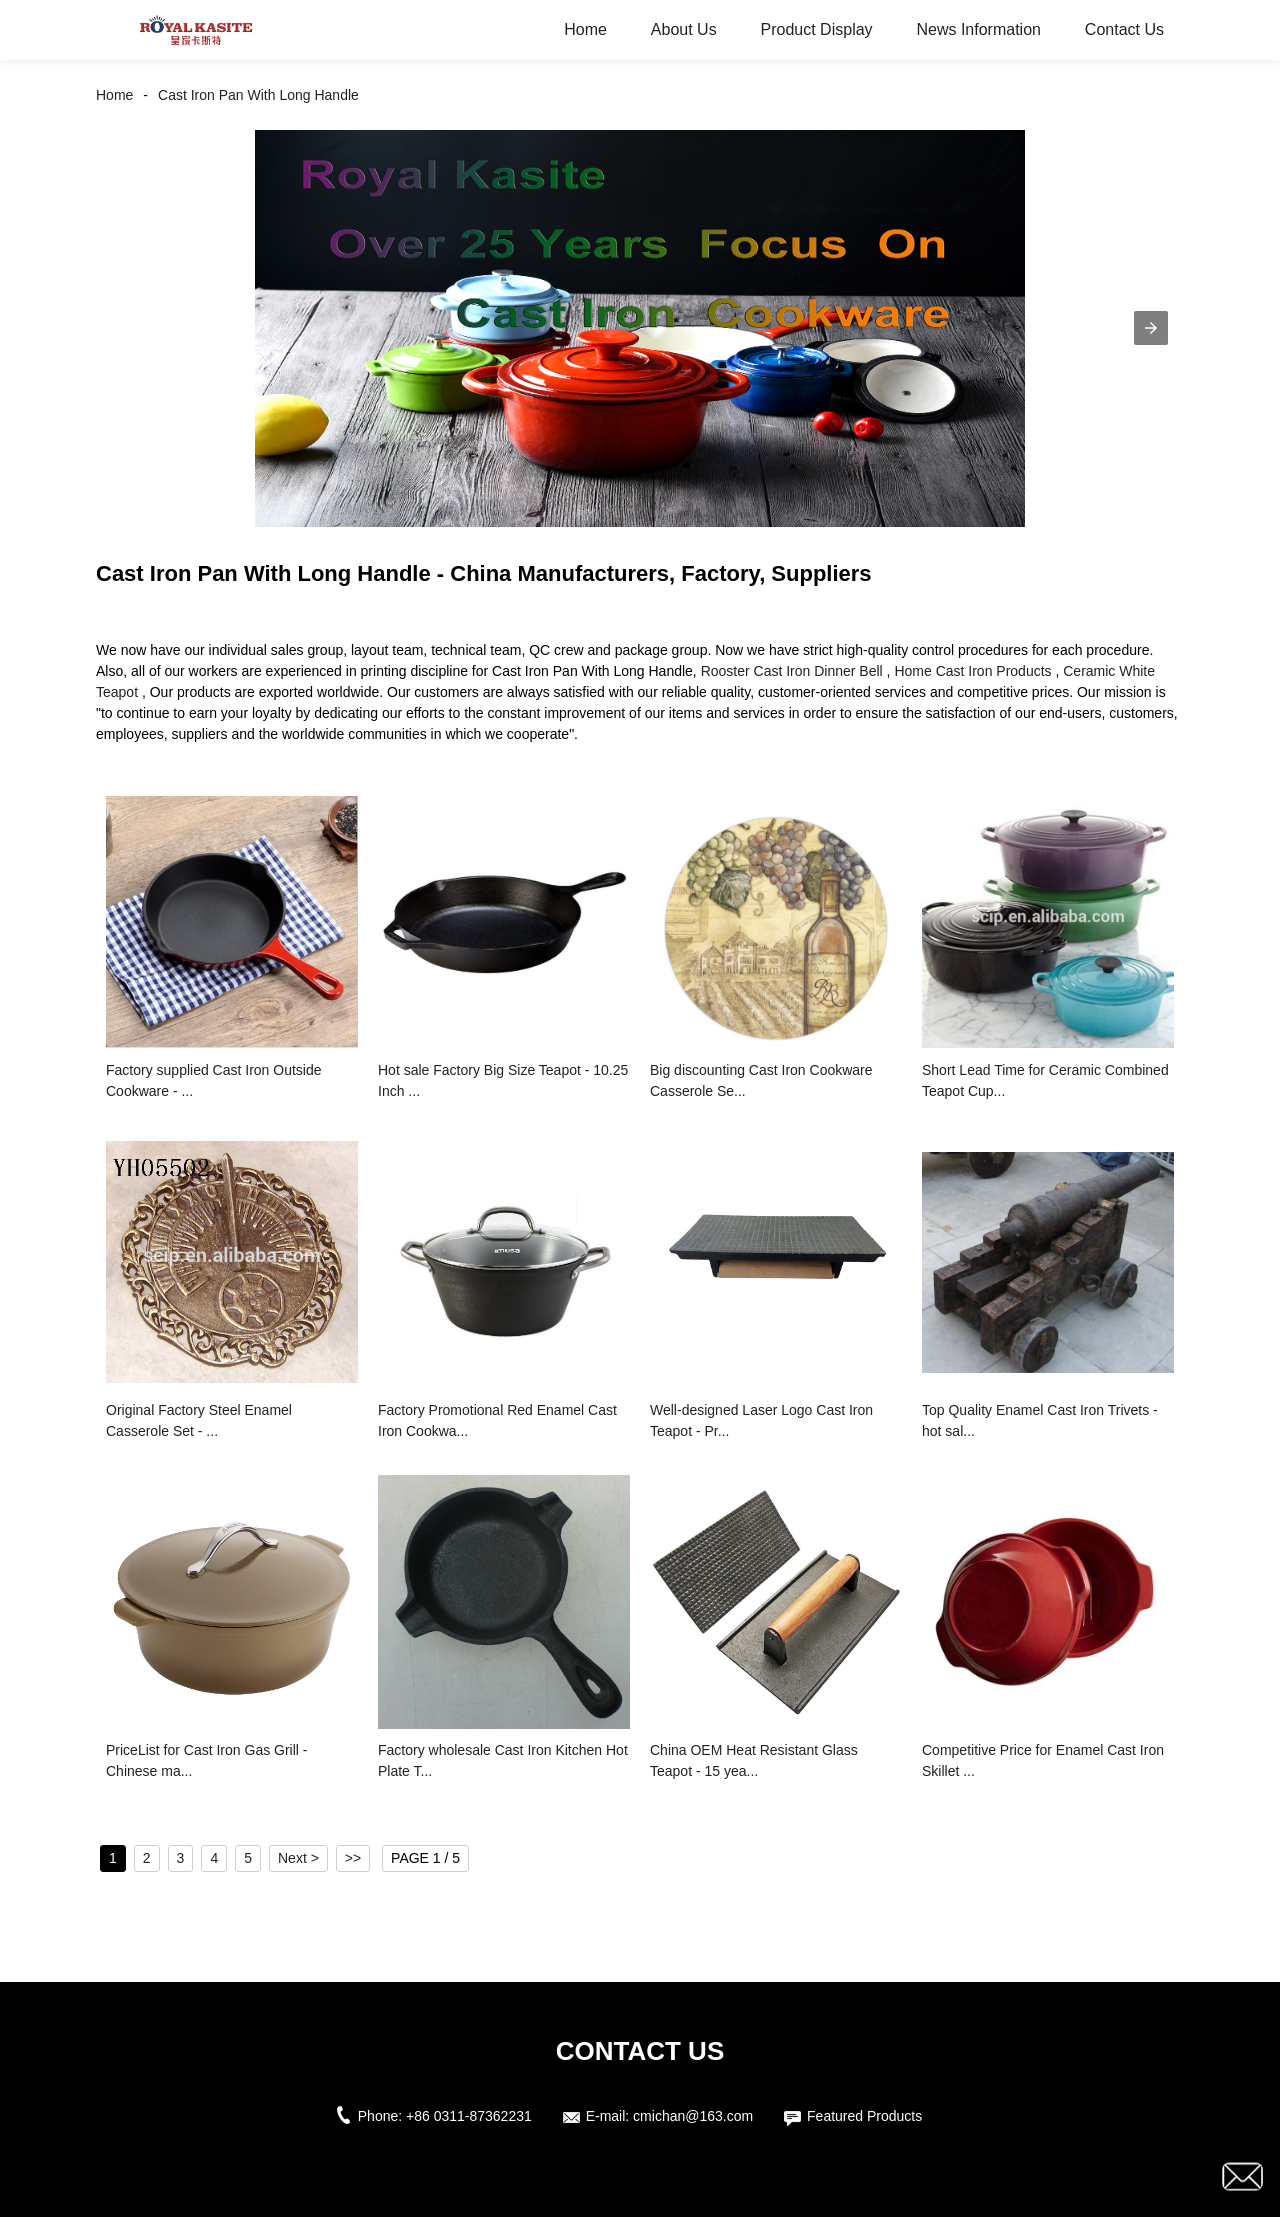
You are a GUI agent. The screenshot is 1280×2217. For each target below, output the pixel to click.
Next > (298, 1858)
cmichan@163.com (693, 2116)
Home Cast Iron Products (972, 671)
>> (353, 1858)
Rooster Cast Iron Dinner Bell (792, 671)
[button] (1151, 328)
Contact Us (1124, 29)
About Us (684, 29)
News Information (978, 29)
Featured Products (864, 2116)
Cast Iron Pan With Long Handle (258, 95)
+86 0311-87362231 (469, 2116)
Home (585, 29)
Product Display (817, 29)
